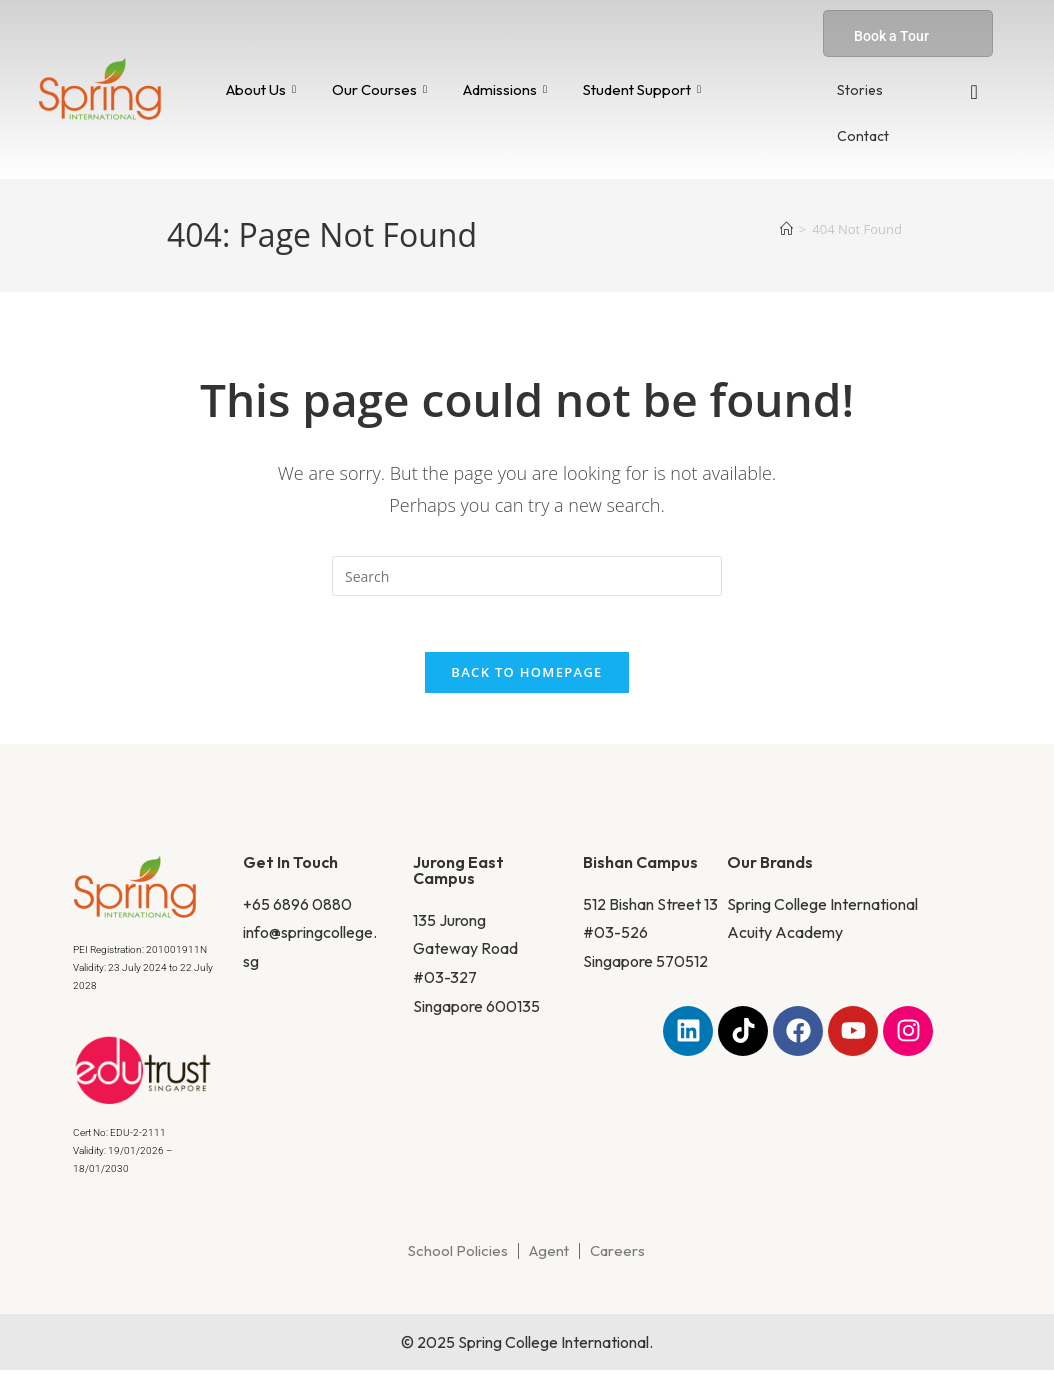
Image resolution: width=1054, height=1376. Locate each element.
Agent (549, 1256)
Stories (860, 90)
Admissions (505, 90)
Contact (863, 136)
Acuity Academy (785, 938)
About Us (261, 90)
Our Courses (379, 90)
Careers (617, 1256)
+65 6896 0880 (297, 909)
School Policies (458, 1256)
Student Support (642, 90)
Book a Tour (891, 36)
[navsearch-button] (974, 92)
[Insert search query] (527, 576)
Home (227, 354)
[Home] (786, 229)
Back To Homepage (526, 677)
